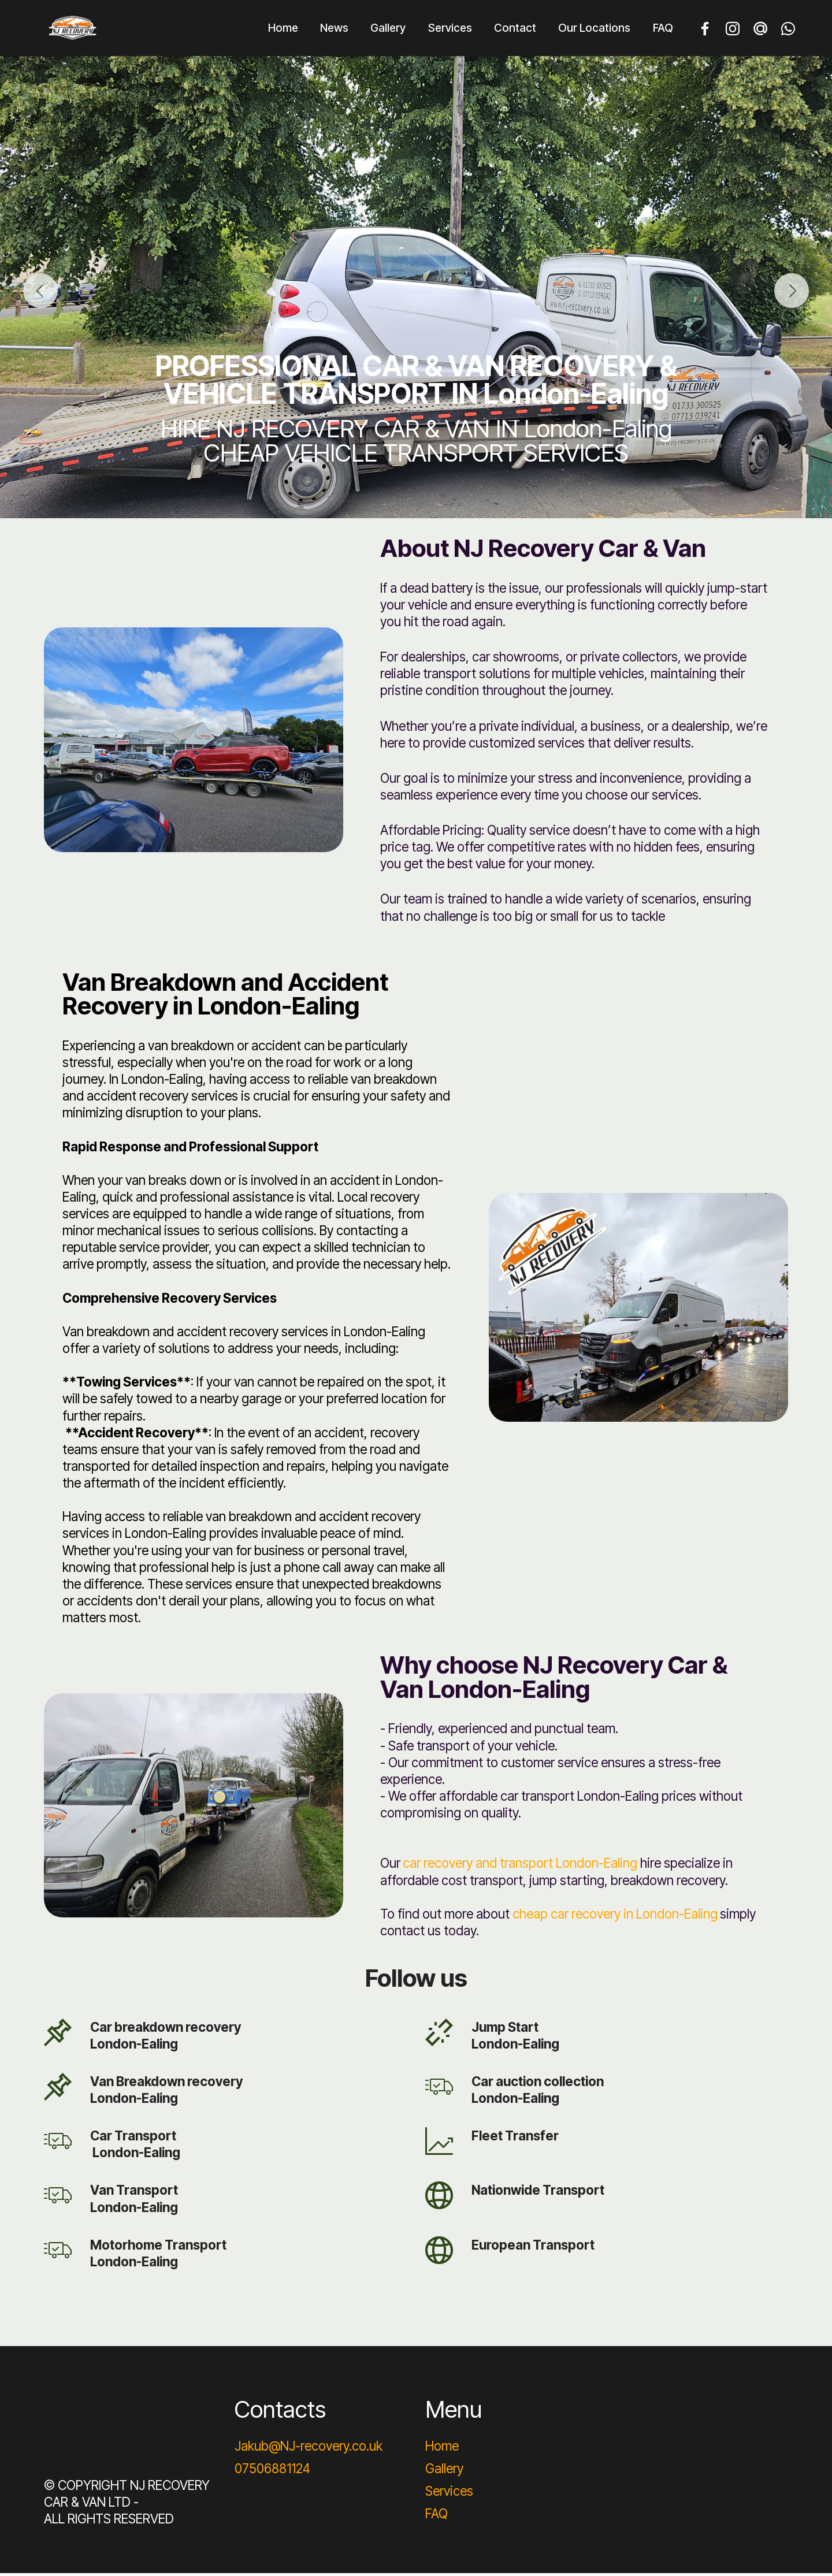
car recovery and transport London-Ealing (520, 1866)
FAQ (663, 29)
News (334, 29)
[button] (40, 294)
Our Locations (594, 29)
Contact (515, 29)
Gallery (388, 29)
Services (450, 29)
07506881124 (272, 2471)
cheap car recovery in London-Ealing (615, 1916)
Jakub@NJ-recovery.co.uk (308, 2448)
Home (283, 29)
